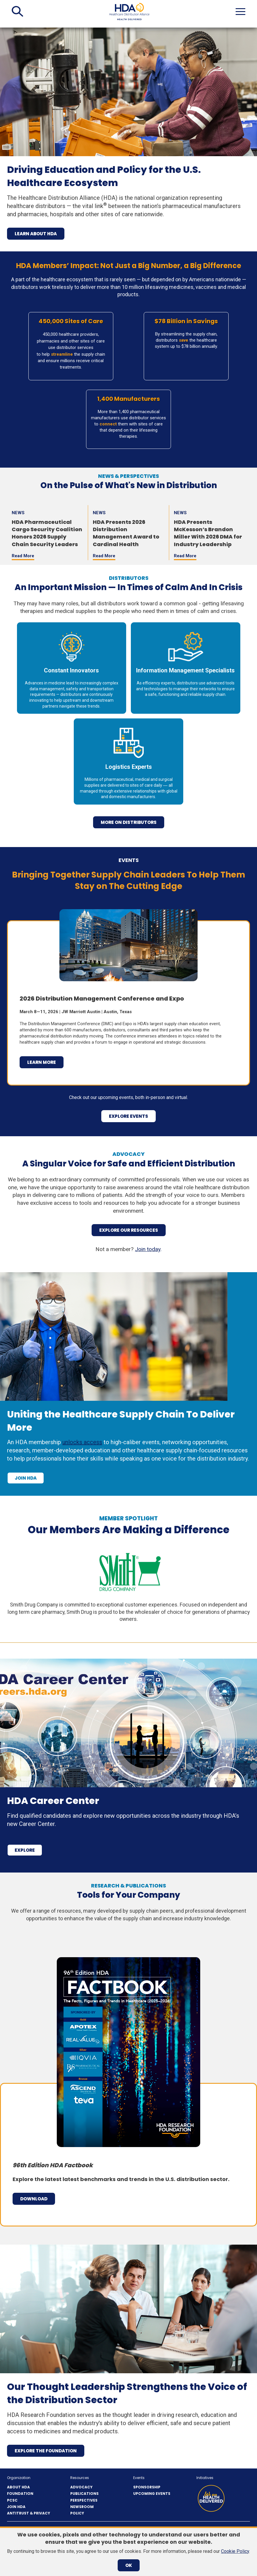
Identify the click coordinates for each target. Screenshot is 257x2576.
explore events (128, 1116)
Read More (23, 555)
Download (33, 2199)
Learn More (41, 1062)
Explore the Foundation (46, 2451)
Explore (25, 1850)
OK (128, 2565)
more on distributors (129, 822)
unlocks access (82, 1442)
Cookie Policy (235, 2551)
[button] (17, 11)
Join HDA (26, 1478)
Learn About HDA (36, 234)
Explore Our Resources (128, 1230)
